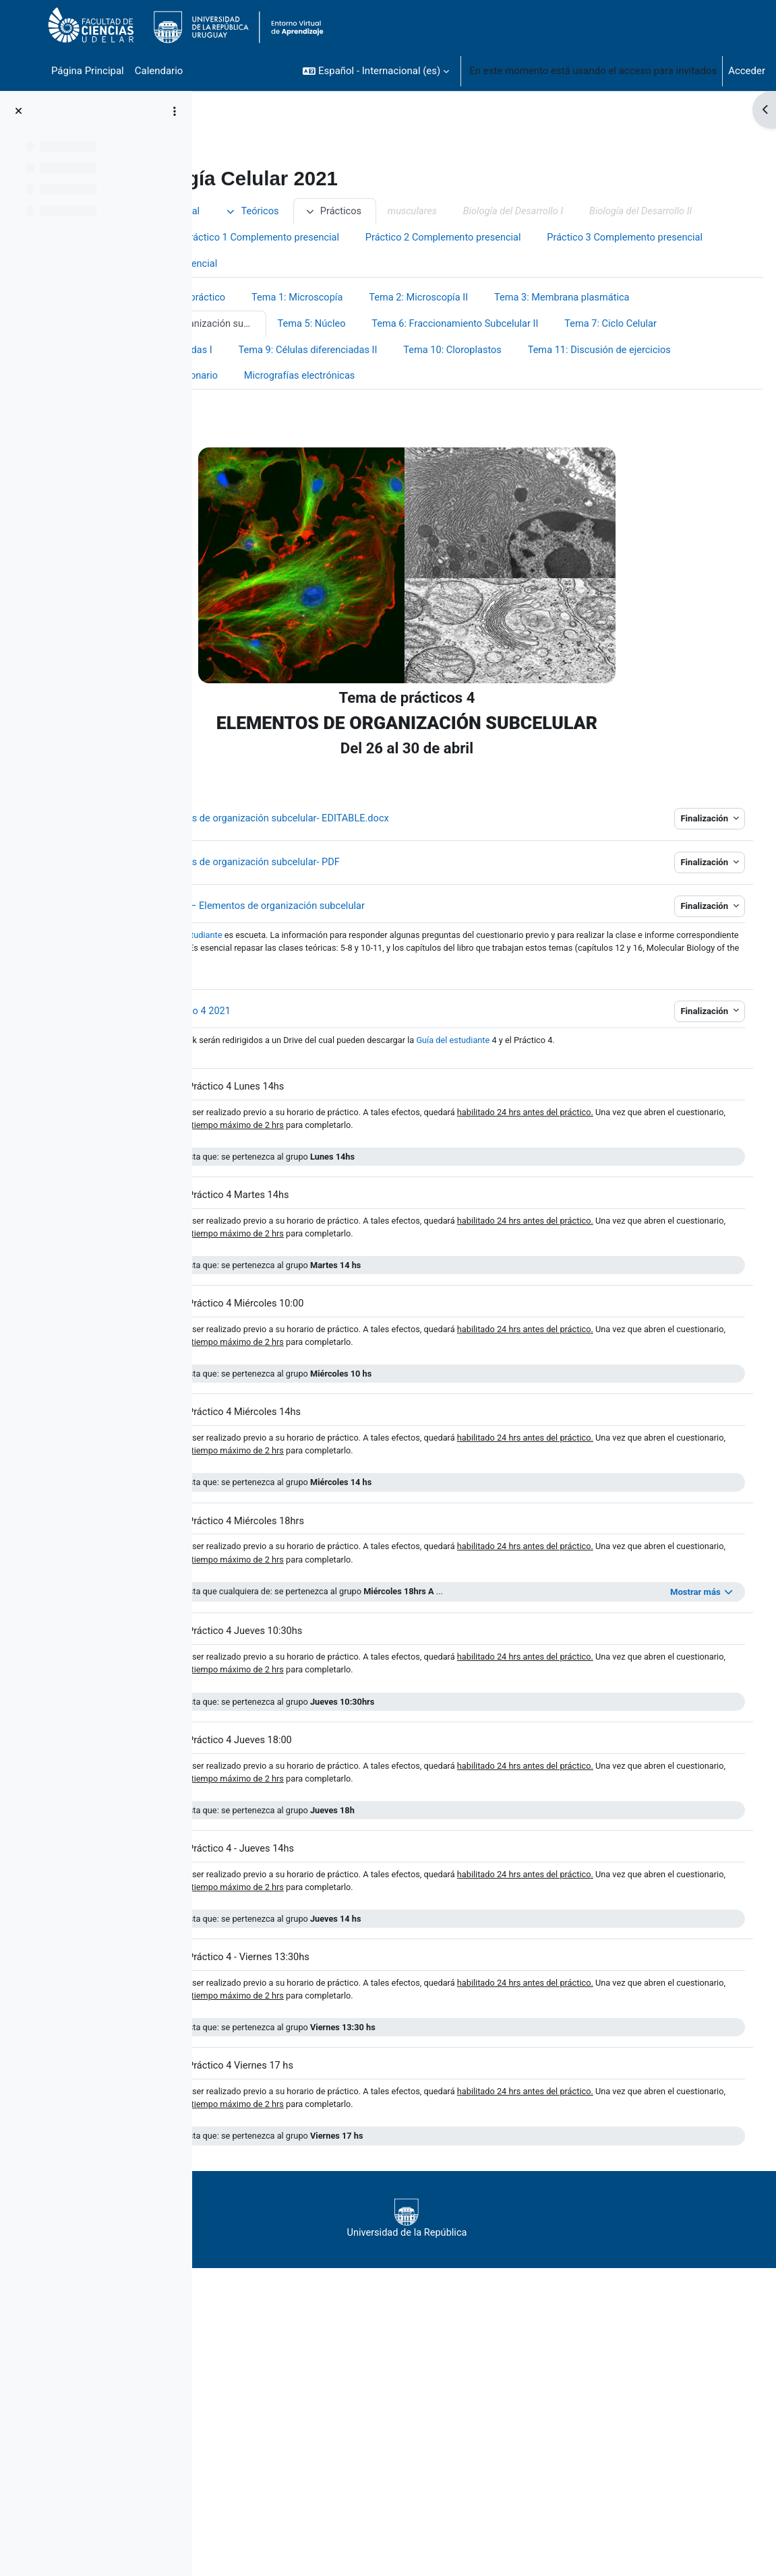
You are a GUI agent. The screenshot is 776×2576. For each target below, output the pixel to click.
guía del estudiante (346, 991)
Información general (316, 212)
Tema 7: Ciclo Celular (478, 379)
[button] (376, 71)
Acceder (746, 71)
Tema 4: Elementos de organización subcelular (493, 352)
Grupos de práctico (344, 325)
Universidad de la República (473, 2304)
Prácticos (496, 212)
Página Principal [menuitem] (87, 71)
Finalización (680, 875)
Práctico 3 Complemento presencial (300, 292)
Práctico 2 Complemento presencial (486, 265)
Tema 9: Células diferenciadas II (304, 406)
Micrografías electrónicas (463, 432)
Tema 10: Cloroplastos (452, 406)
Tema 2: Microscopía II (584, 325)
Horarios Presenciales (530, 238)
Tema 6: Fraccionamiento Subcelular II (319, 379)
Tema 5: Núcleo (636, 352)
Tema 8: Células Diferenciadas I (621, 379)
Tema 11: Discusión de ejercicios (602, 406)
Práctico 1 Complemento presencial (300, 265)
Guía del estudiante (621, 1097)
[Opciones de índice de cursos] (174, 111)
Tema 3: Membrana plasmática (302, 352)
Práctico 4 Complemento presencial (486, 292)
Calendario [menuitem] (159, 71)
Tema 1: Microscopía (460, 325)
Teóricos (414, 212)
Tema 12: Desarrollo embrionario (306, 432)
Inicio (232, 212)
